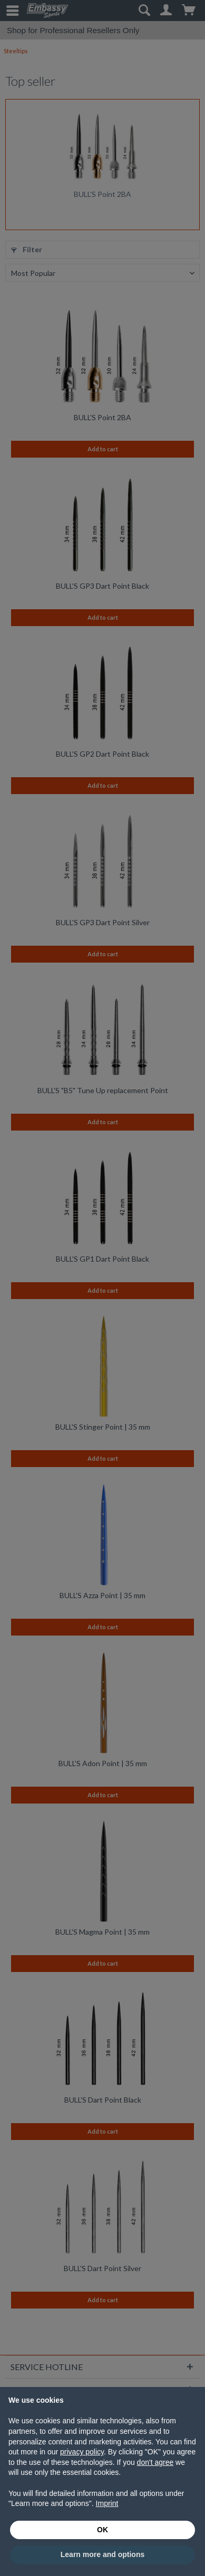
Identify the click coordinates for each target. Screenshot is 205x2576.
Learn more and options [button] (102, 2554)
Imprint (107, 2503)
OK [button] (102, 2529)
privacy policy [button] (82, 2452)
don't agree (155, 2462)
